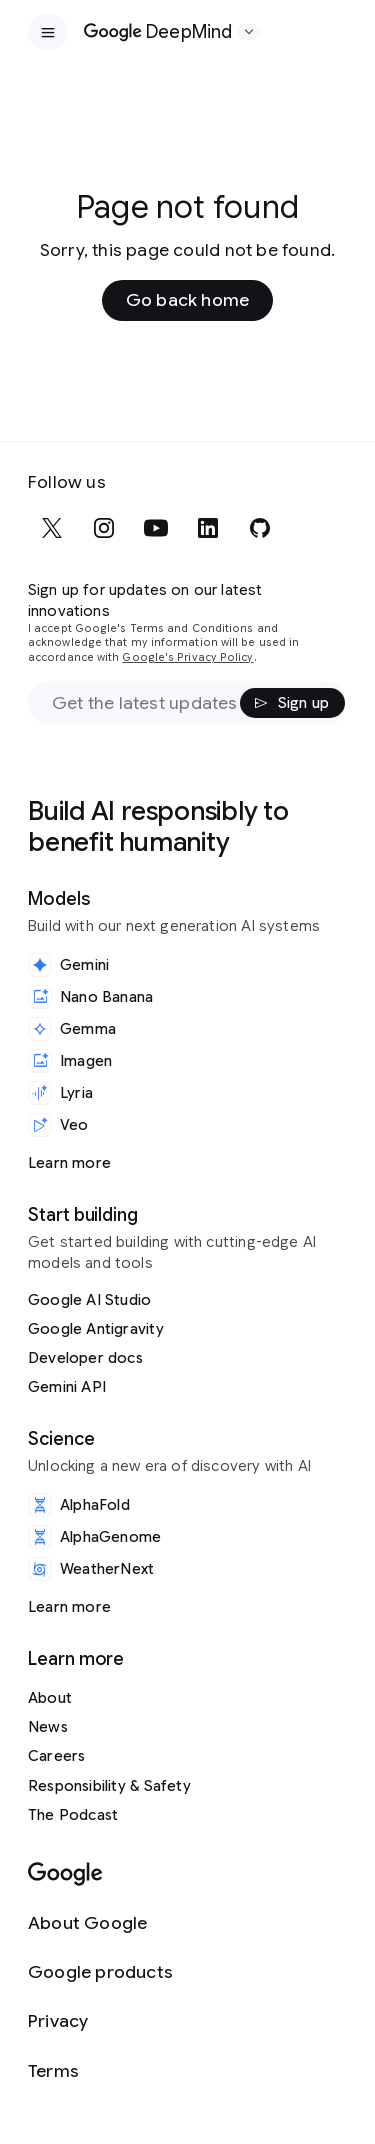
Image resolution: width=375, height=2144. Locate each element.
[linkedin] (208, 528)
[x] (52, 528)
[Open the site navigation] (48, 32)
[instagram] (104, 528)
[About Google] (100, 1923)
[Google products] (100, 1972)
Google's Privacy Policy (187, 657)
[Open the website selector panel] (249, 32)
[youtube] (156, 528)
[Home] (158, 32)
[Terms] (100, 2071)
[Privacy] (100, 2021)
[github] (260, 528)
